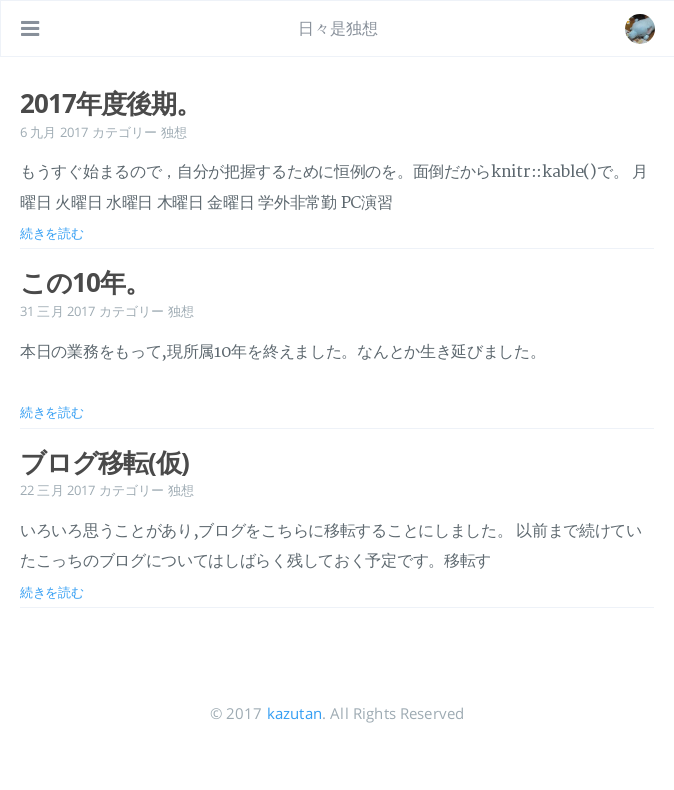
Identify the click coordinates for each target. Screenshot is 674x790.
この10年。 (85, 282)
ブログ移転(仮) (104, 462)
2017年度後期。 (110, 103)
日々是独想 (338, 28)
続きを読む (52, 233)
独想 (174, 132)
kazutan (294, 713)
